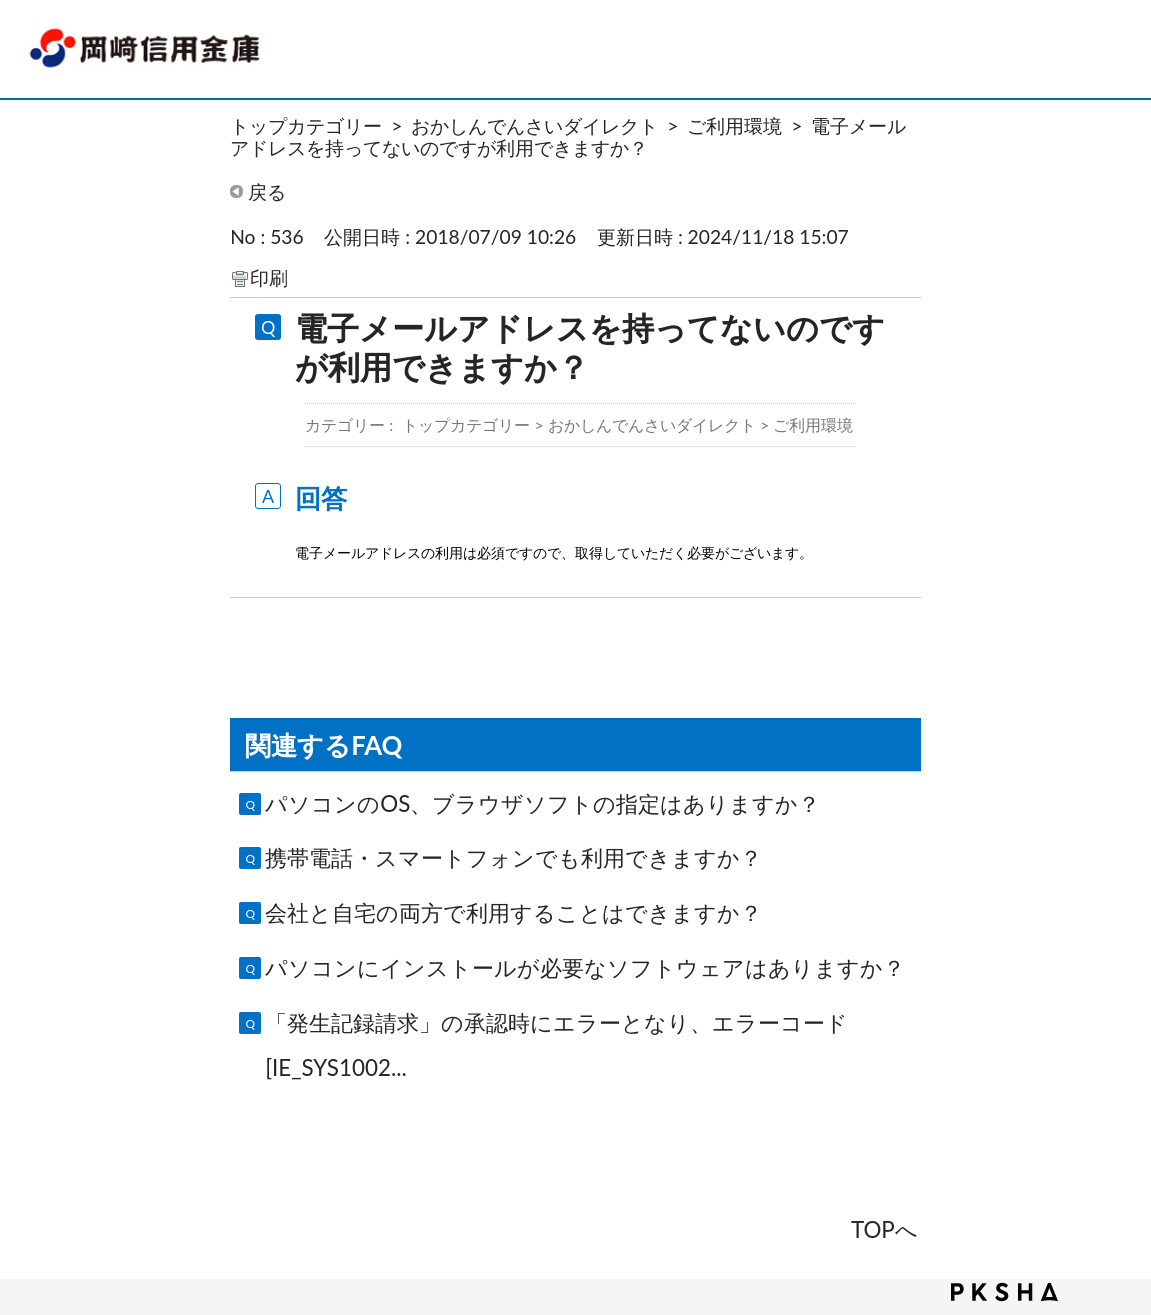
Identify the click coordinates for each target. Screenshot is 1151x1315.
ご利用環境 (734, 125)
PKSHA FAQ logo (1004, 1292)
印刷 (269, 277)
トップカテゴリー (306, 125)
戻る (267, 191)
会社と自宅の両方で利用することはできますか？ (513, 912)
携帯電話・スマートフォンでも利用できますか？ (513, 857)
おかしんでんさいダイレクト (534, 125)
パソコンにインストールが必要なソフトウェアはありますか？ (585, 967)
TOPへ (884, 1229)
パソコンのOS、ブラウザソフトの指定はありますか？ (542, 803)
